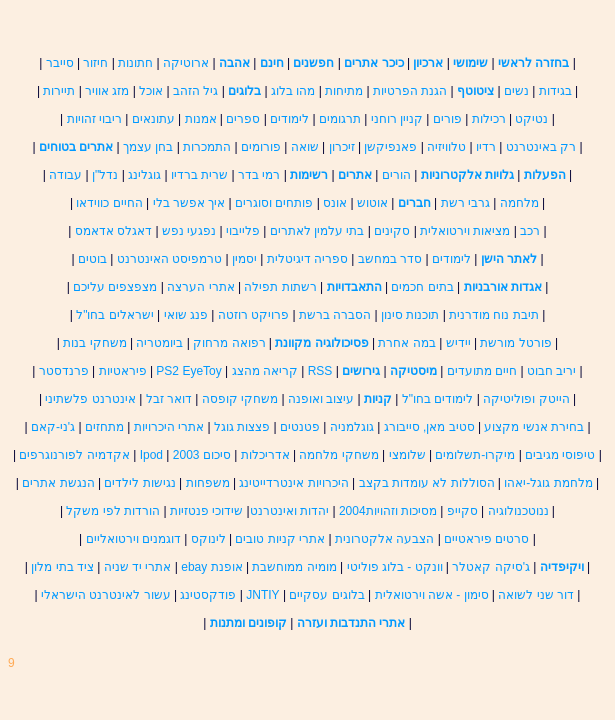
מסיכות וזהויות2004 (388, 511)
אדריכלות (265, 455)
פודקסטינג (208, 595)
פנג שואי (186, 315)
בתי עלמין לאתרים (317, 231)
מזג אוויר (107, 91)
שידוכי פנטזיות (206, 511)
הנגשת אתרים (60, 483)
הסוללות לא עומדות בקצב (427, 483)
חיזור (95, 63)
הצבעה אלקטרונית (384, 539)
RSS (320, 371)
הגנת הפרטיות (410, 91)
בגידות (555, 91)
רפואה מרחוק (229, 343)
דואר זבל (169, 399)
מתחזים (104, 427)
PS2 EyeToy (188, 371)
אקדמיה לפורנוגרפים (74, 455)
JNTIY (262, 595)
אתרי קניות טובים (280, 539)
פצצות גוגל (242, 427)
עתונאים (153, 119)
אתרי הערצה (200, 287)
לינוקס (208, 539)
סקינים (392, 231)
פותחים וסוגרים (274, 203)
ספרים (243, 119)
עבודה (65, 175)
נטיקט (531, 119)
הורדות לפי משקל (113, 511)
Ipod (151, 455)
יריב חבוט (551, 371)
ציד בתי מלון (64, 567)
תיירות (59, 91)
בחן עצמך (148, 147)
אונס (335, 203)
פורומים (261, 147)
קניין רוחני (397, 119)
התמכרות (207, 147)
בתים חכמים (422, 287)
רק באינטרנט (541, 147)
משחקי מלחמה (338, 455)
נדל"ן (105, 175)
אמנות (201, 119)
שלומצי (407, 455)
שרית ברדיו (199, 175)
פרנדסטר (64, 371)
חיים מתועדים (482, 371)
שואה (305, 147)
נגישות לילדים (138, 483)
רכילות (489, 119)
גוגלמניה (352, 427)
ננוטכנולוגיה (518, 511)
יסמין (244, 259)
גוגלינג (144, 175)
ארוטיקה (186, 63)
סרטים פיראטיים (486, 539)
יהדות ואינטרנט (289, 511)
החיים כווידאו (109, 203)
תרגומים (340, 119)
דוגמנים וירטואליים (133, 539)
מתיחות (344, 91)
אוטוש (372, 203)
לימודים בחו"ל (438, 399)
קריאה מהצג (265, 371)
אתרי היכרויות (167, 427)
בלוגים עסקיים (326, 595)
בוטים (92, 259)
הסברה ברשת (335, 315)
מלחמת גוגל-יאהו (548, 483)
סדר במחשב (390, 259)
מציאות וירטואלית (465, 231)
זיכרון (342, 147)
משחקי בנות (94, 343)
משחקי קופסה (240, 399)
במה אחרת (406, 343)
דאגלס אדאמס (113, 231)
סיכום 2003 (202, 455)
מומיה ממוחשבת (294, 567)
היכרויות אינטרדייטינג (293, 483)
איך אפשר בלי (189, 203)
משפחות (208, 483)
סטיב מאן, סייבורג (429, 427)
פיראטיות (123, 371)
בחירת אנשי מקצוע (534, 427)
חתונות (135, 63)
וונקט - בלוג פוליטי (395, 567)
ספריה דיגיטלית (307, 259)
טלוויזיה (446, 147)
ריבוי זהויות (94, 119)
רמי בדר (259, 175)
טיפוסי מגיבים (560, 455)
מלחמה (519, 203)
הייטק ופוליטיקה (526, 399)
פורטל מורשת (515, 343)
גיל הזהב (195, 91)
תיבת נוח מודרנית (494, 315)
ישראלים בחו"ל (115, 315)
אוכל (151, 91)
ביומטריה (159, 343)
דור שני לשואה (536, 595)
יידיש (458, 343)
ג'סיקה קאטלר (491, 567)
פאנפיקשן (390, 147)
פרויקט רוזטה (253, 315)
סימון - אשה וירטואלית (429, 595)
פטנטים (300, 427)
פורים (447, 119)
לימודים (289, 119)
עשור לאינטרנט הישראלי (106, 595)
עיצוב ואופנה (321, 399)
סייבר (60, 63)
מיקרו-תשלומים (475, 455)
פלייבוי (243, 231)
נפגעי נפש (189, 231)
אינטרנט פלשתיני (90, 399)
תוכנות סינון (410, 315)
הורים (396, 175)
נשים (516, 91)
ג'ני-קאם (53, 427)
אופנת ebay (211, 567)
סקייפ (460, 511)
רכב (530, 231)
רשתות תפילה (280, 287)
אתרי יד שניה (138, 567)
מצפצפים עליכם (115, 287)
